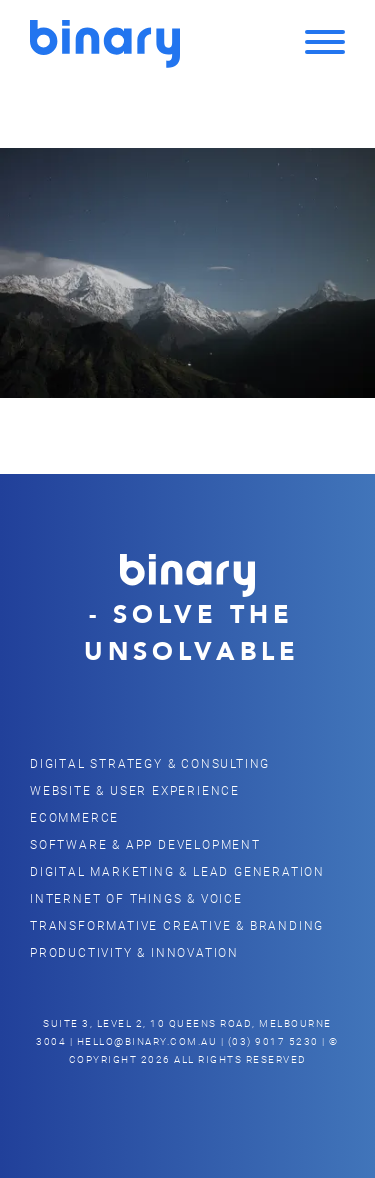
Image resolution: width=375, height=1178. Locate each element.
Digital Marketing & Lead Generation (177, 871)
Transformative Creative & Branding (177, 925)
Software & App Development (145, 844)
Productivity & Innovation (134, 952)
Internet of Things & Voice (136, 898)
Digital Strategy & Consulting (150, 763)
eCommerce (74, 817)
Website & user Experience (135, 790)
